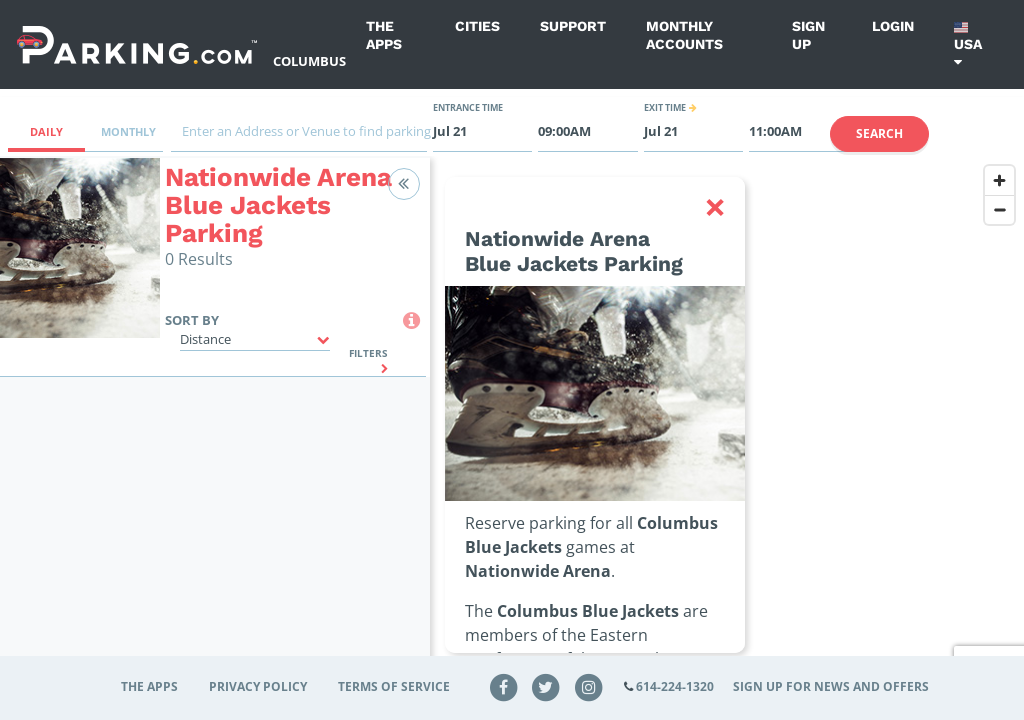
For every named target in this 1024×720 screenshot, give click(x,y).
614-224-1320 (675, 686)
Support (573, 26)
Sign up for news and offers (831, 686)
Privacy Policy (258, 686)
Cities (477, 26)
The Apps (384, 35)
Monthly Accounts (684, 35)
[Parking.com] (137, 44)
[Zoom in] (999, 180)
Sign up (808, 35)
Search (879, 133)
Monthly (128, 131)
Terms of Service (394, 686)
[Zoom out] (999, 209)
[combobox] (299, 136)
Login (893, 26)
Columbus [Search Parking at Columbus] (309, 61)
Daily (46, 131)
